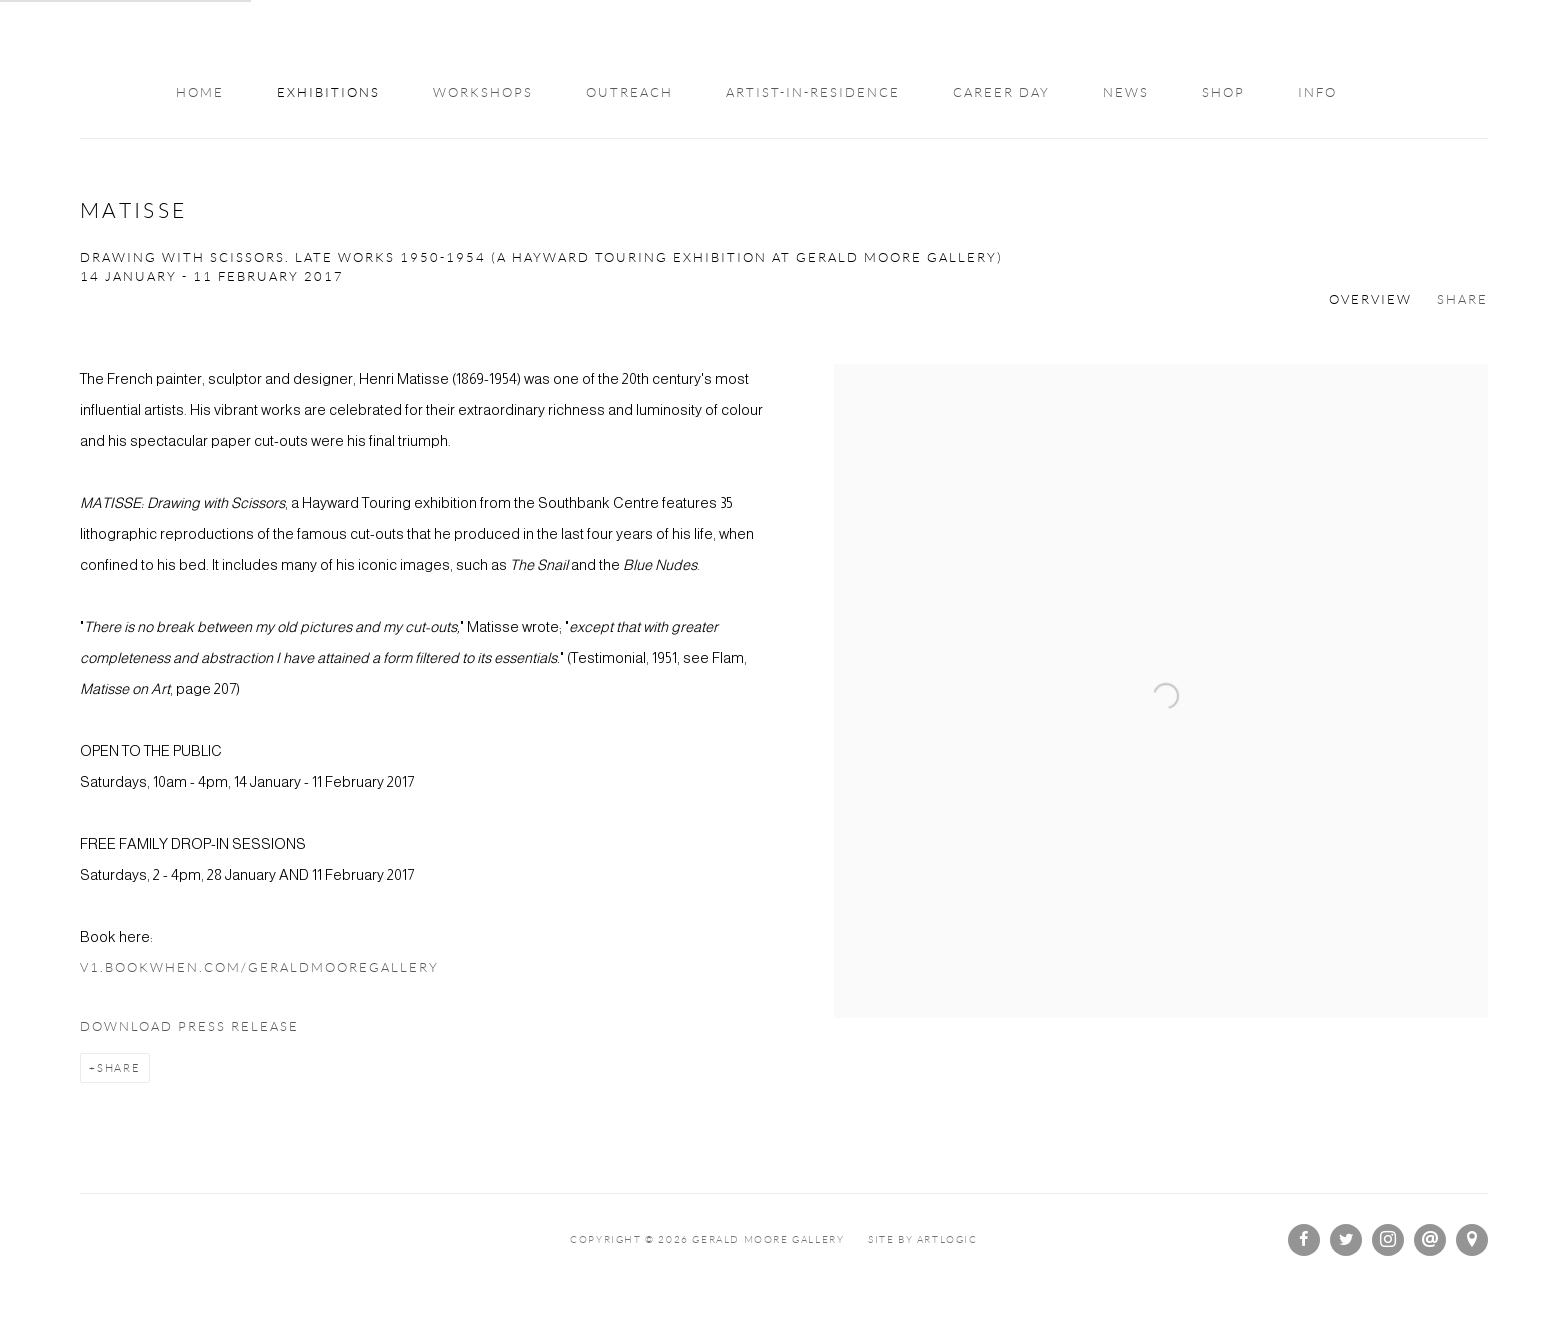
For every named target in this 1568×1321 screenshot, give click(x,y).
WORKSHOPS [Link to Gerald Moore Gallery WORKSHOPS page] (483, 93)
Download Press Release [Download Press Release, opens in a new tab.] (189, 1027)
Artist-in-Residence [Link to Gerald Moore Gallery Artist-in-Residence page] (813, 93)
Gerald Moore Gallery (784, 37)
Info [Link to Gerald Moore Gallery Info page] (1317, 93)
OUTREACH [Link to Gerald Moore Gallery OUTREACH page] (629, 93)
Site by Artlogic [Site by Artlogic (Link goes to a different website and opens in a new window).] (923, 1239)
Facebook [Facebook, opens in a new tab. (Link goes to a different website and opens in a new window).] (1304, 1240)
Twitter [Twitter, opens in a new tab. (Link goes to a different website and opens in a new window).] (1346, 1240)
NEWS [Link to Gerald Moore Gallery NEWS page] (1126, 93)
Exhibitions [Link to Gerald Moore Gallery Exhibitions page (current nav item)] (328, 93)
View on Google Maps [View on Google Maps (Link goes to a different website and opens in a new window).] (1472, 1240)
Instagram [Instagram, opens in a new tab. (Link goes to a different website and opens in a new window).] (1388, 1240)
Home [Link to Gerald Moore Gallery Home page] (200, 93)
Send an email (1430, 1240)
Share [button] (1462, 300)
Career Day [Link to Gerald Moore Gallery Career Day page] (1001, 93)
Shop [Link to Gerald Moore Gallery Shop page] (1223, 93)
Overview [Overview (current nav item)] (1370, 300)
